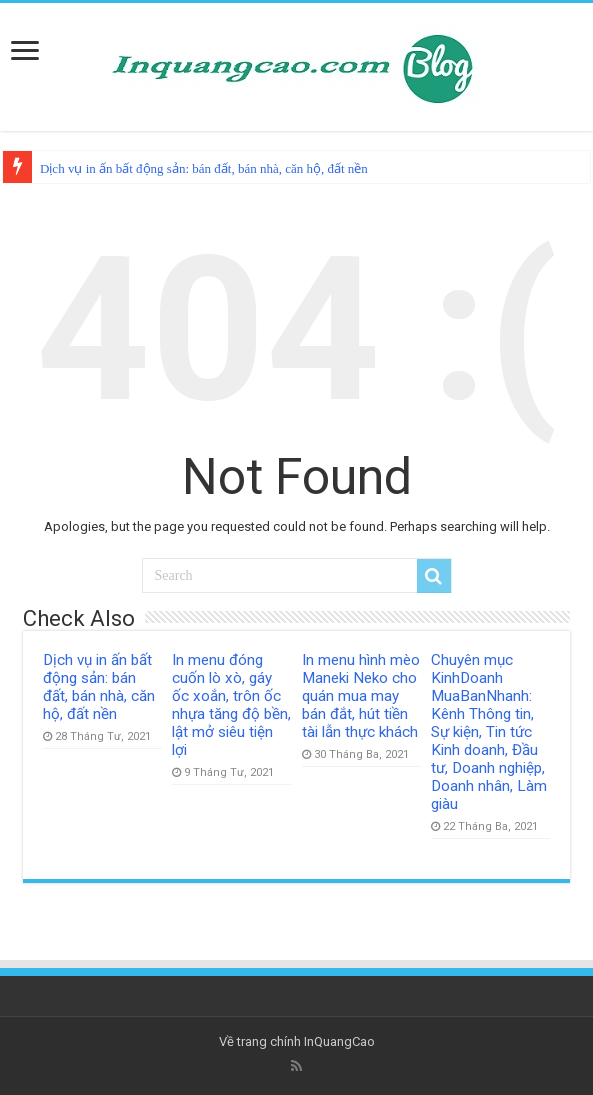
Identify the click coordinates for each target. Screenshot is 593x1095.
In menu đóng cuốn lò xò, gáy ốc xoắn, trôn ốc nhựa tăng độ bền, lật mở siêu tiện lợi (231, 705)
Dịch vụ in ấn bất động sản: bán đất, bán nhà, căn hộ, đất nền (204, 168)
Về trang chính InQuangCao (297, 1041)
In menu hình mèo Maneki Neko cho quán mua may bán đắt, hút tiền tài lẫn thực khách (361, 696)
